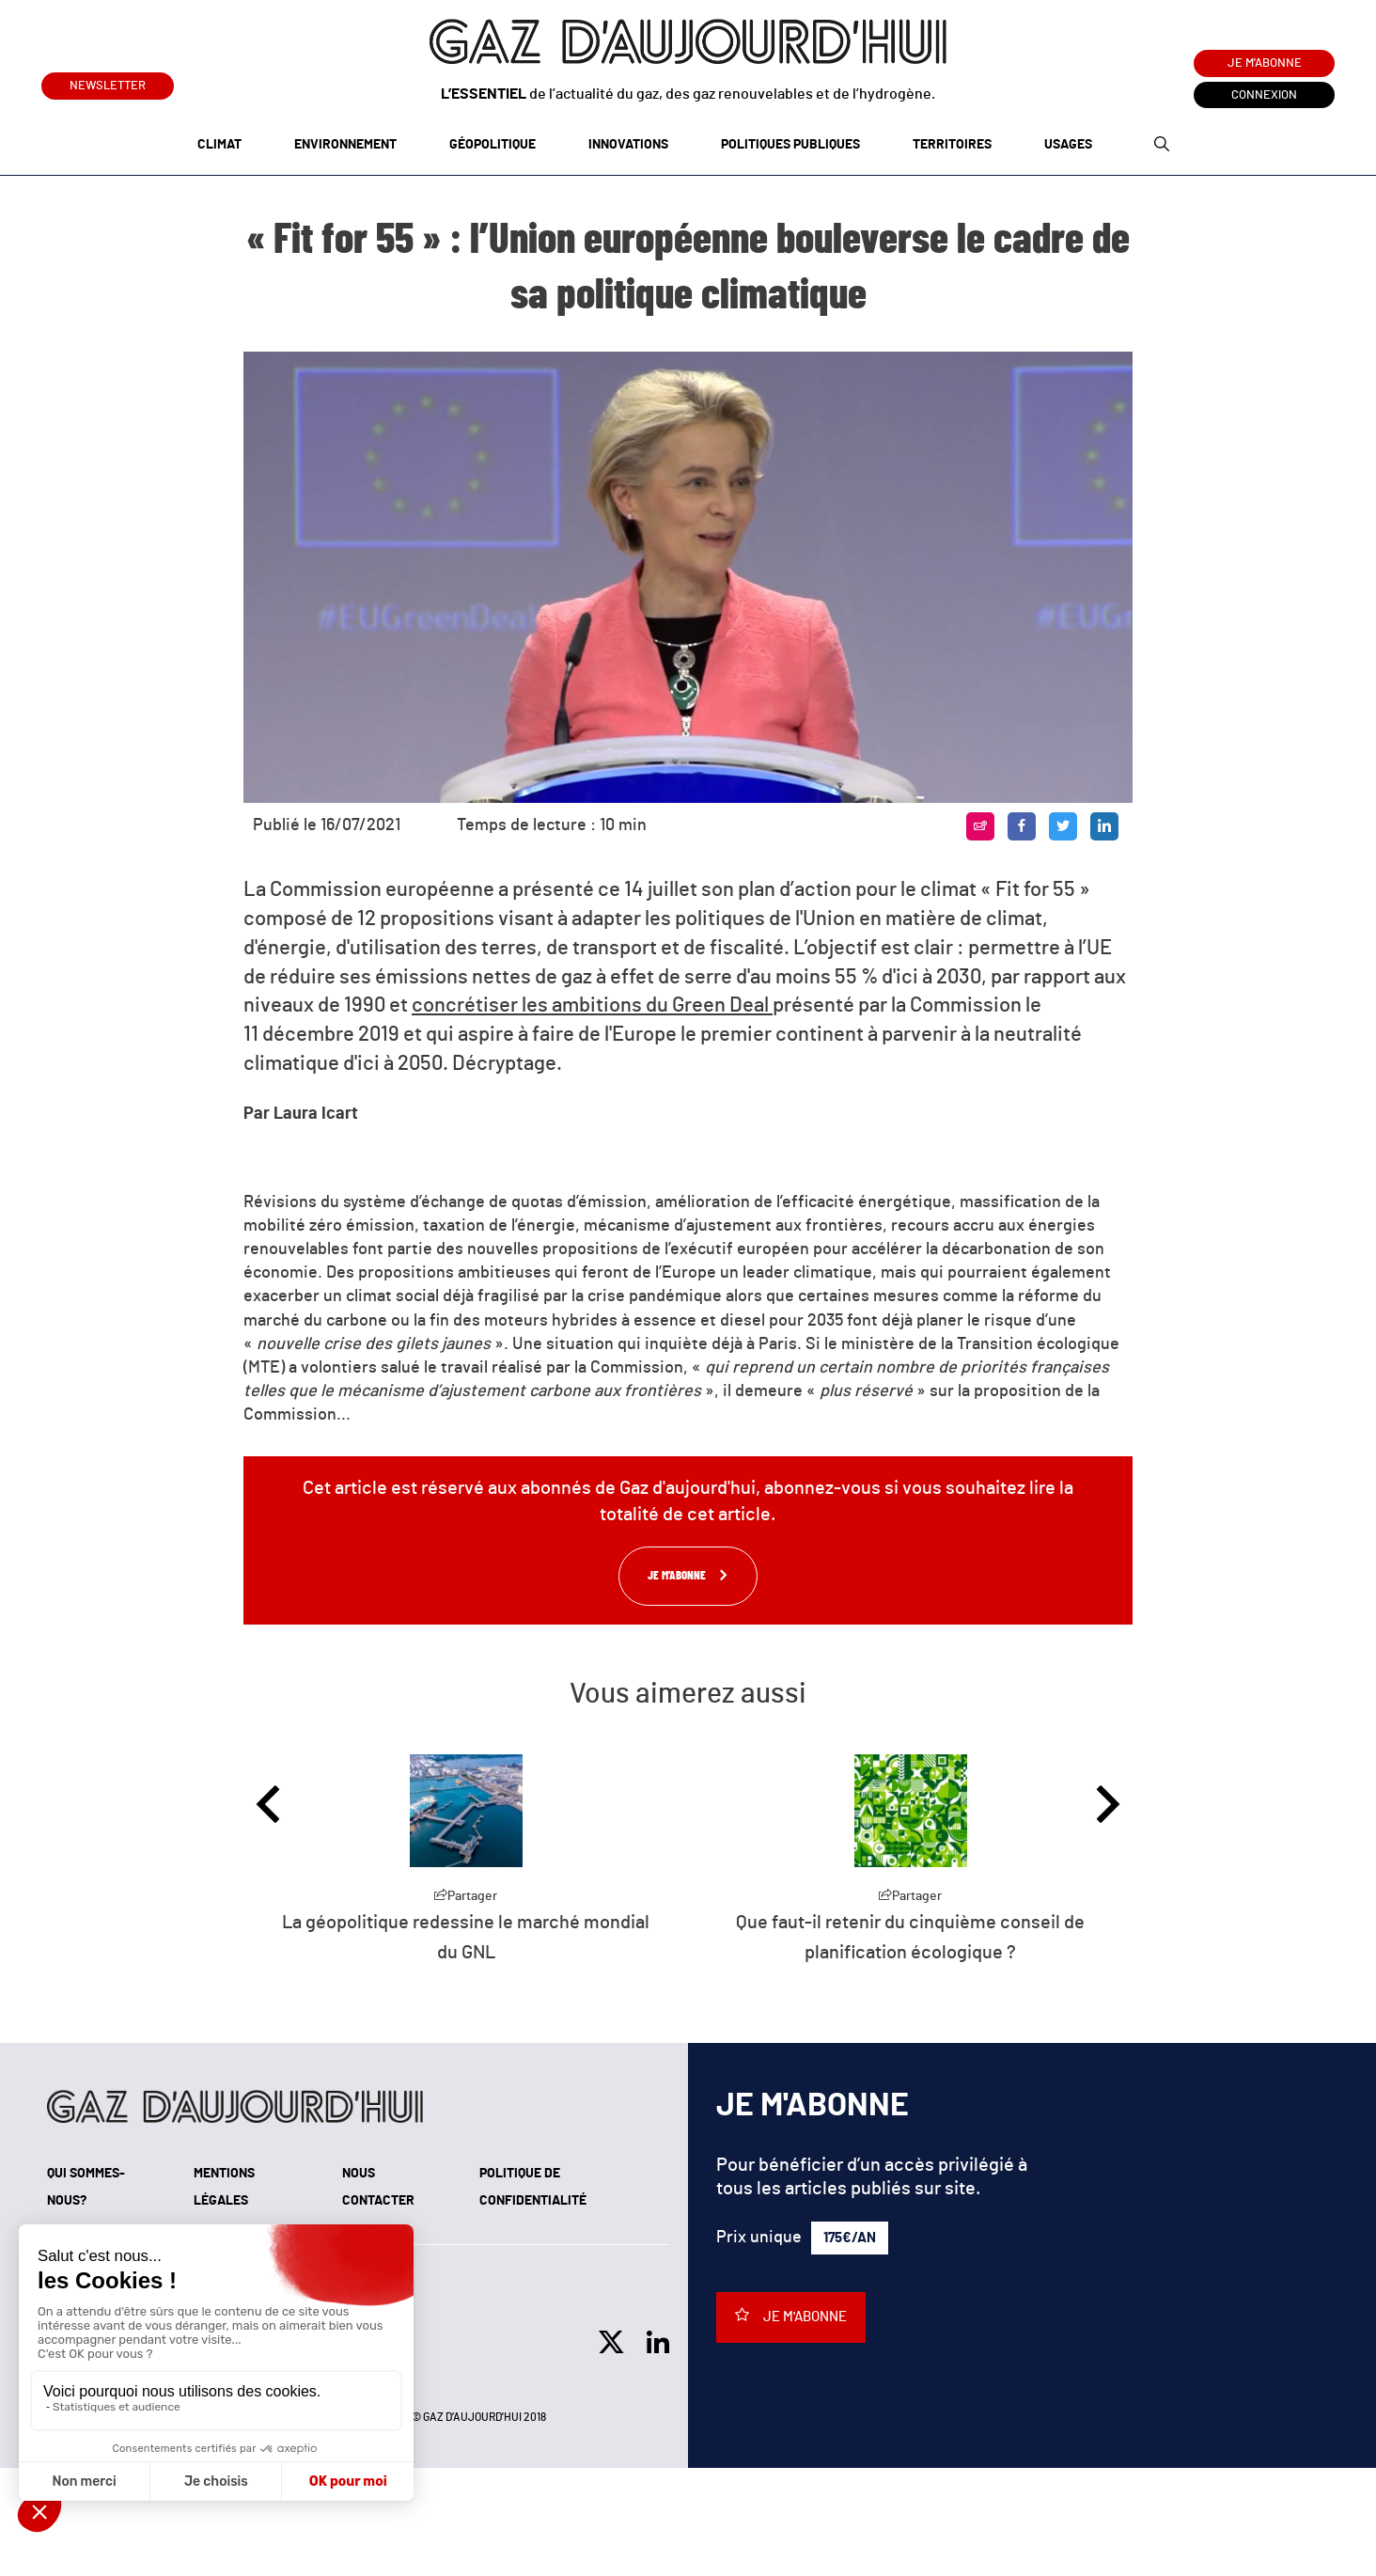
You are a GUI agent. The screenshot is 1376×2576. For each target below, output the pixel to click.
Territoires (952, 144)
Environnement (345, 144)
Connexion (1264, 95)
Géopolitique (492, 144)
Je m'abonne (1264, 63)
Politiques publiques (790, 144)
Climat (219, 144)
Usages (1068, 144)
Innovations (628, 144)
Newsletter (108, 82)
